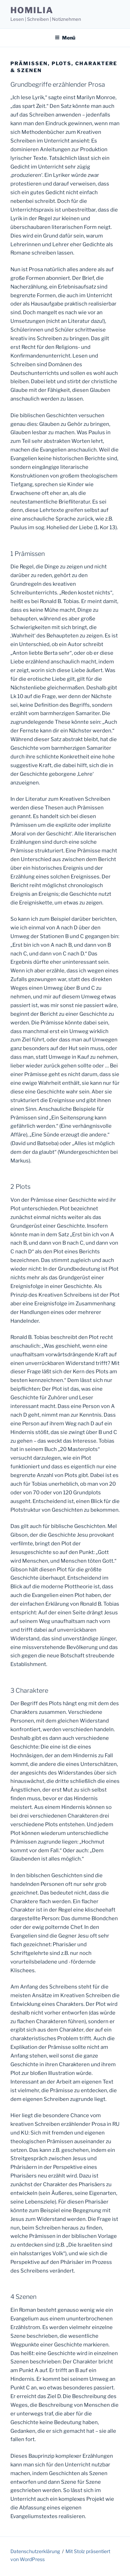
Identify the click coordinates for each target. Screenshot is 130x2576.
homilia (31, 10)
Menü (65, 38)
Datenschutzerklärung (35, 2551)
